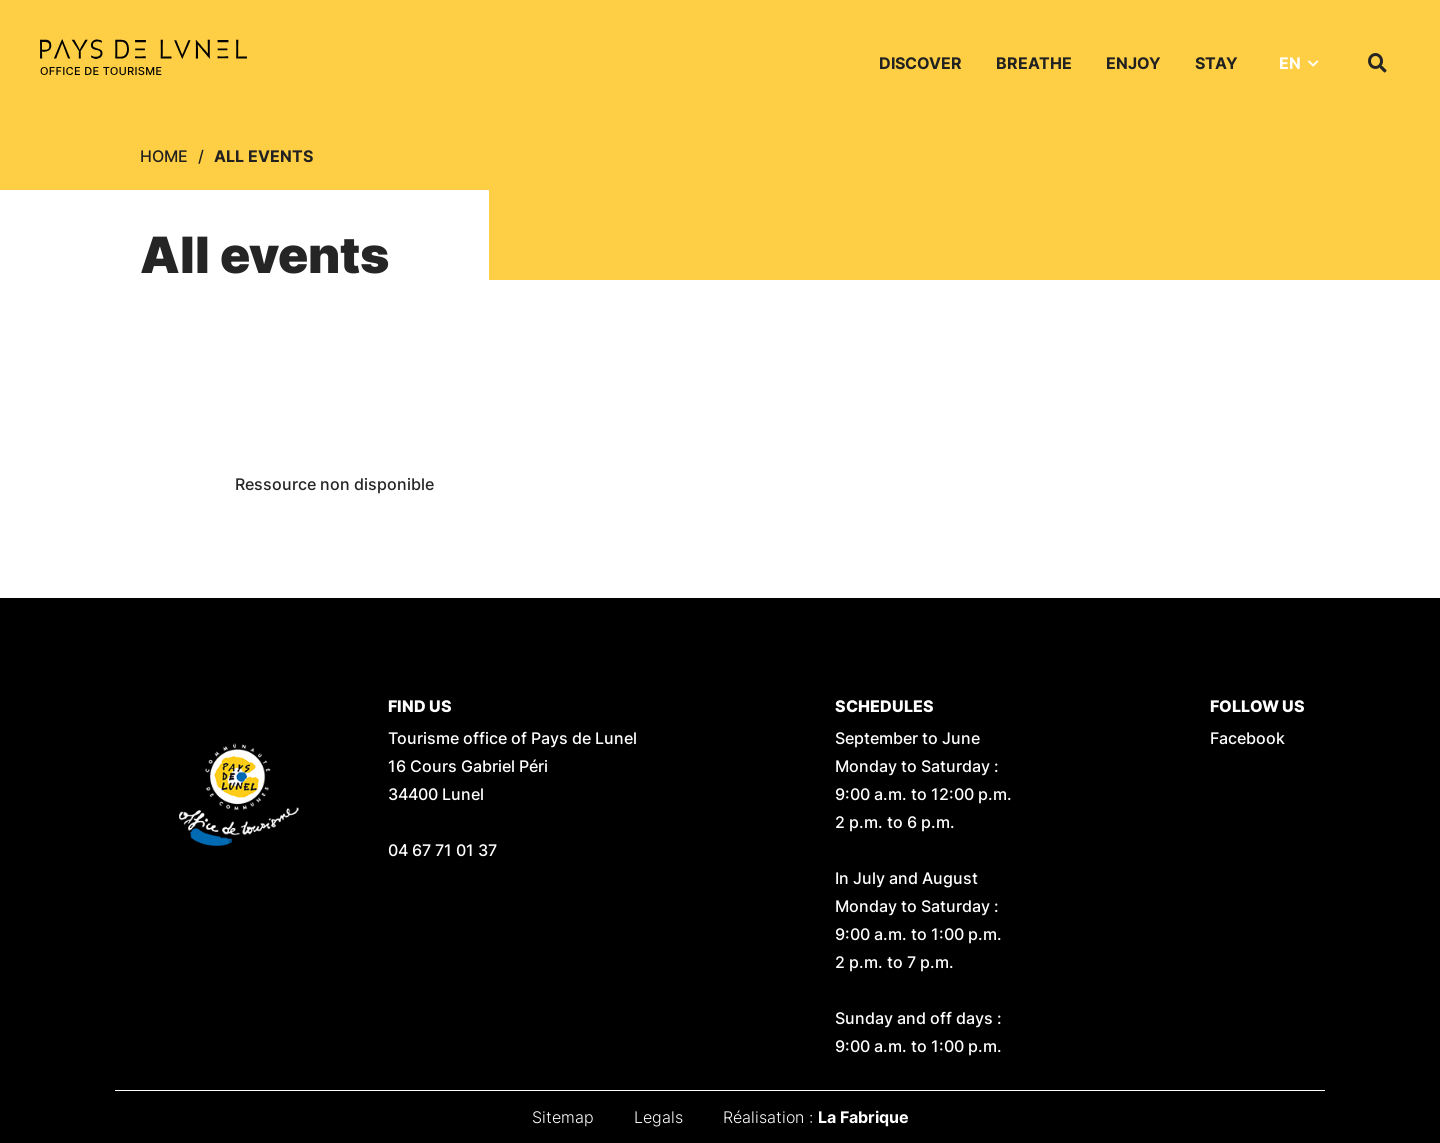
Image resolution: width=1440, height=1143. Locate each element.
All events (263, 156)
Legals (658, 1117)
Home (164, 156)
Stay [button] (1216, 63)
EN (1290, 63)
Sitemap (563, 1117)
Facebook (1247, 738)
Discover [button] (920, 63)
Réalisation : (816, 1117)
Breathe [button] (1034, 63)
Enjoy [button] (1133, 63)
